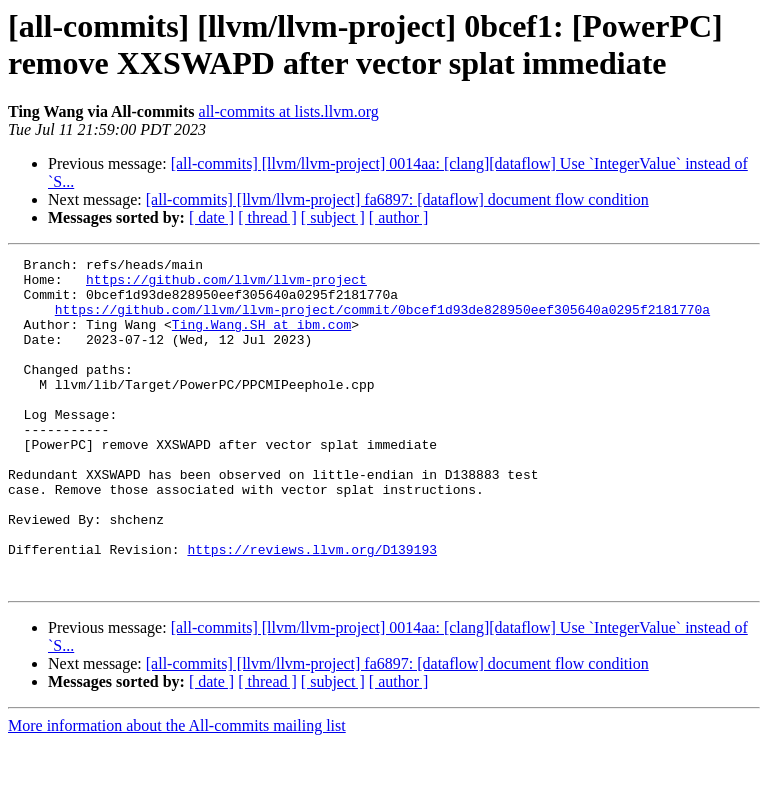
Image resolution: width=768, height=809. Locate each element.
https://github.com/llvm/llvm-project (226, 285)
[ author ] (399, 217)
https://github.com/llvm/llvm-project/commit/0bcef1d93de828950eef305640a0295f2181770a (382, 321)
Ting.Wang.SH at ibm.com (261, 339)
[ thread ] (267, 217)
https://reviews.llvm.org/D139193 (312, 609)
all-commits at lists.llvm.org (289, 111)
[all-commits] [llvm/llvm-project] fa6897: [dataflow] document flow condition (397, 199)
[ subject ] (333, 217)
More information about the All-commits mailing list (177, 791)
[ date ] (211, 217)
